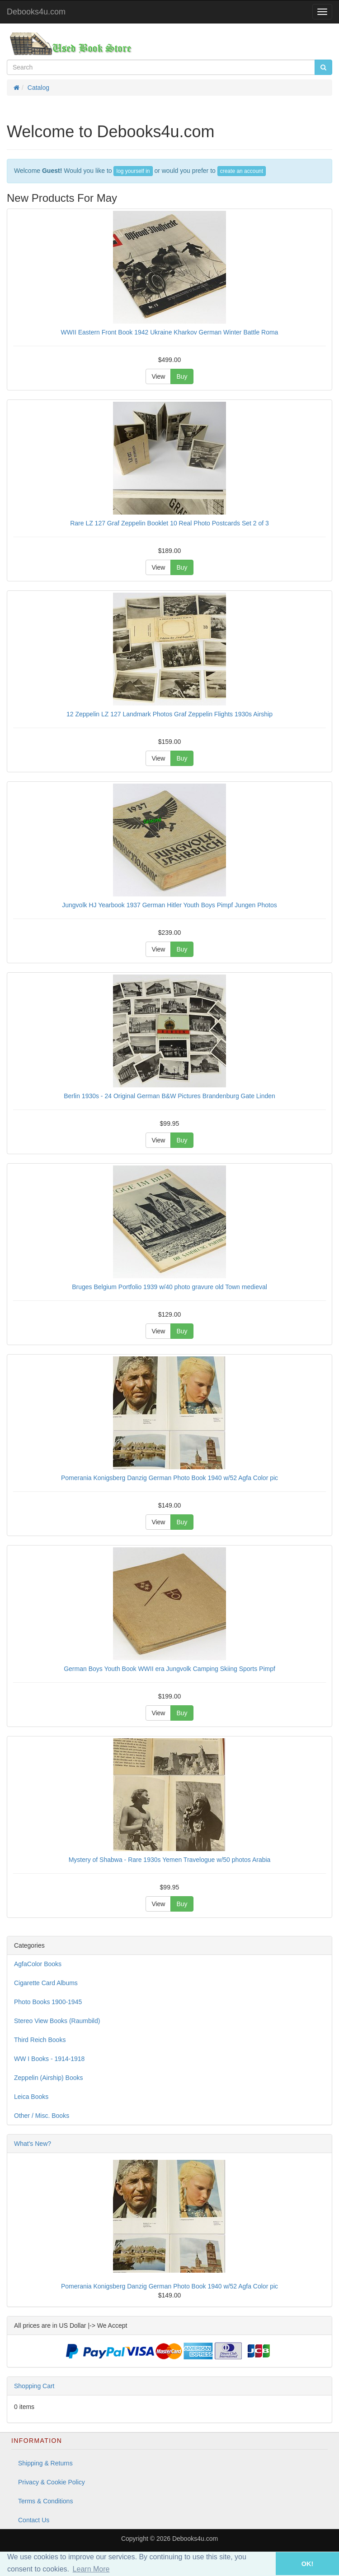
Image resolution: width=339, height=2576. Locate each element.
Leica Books (31, 2096)
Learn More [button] (91, 2569)
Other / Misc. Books (41, 2115)
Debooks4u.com (36, 11)
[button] (263, 2563)
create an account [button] (241, 171)
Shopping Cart (34, 2386)
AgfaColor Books (37, 1964)
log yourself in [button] (133, 171)
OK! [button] (307, 2563)
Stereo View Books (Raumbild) (57, 2020)
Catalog (38, 87)
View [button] (158, 376)
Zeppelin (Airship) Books (48, 2077)
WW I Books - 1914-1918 (49, 2058)
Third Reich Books (40, 2039)
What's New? (32, 2143)
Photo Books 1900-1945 (48, 2001)
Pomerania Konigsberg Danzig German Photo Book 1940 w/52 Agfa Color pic (169, 2286)
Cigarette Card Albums (46, 1983)
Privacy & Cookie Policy (51, 2482)
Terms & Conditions (45, 2501)
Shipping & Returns (45, 2463)
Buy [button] (181, 376)
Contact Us (33, 2520)
